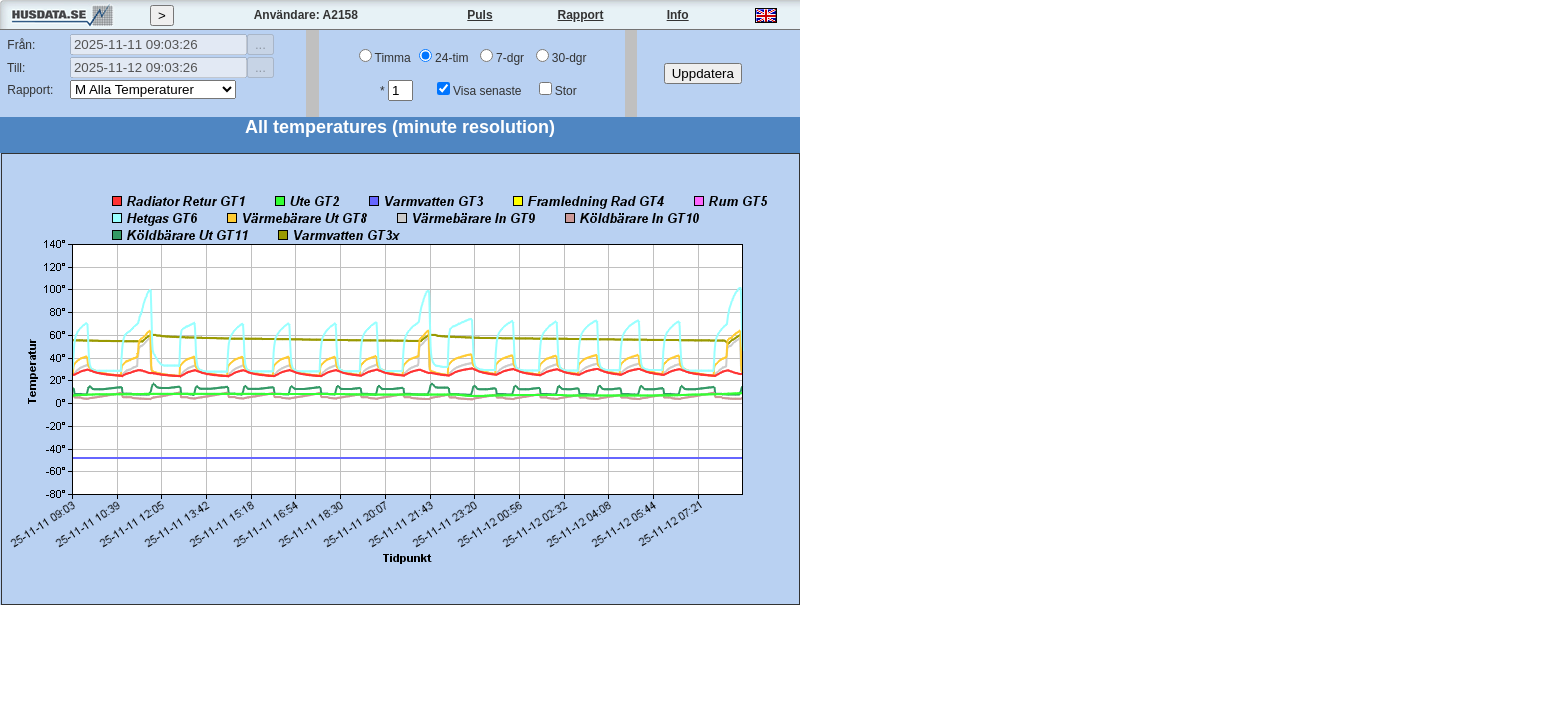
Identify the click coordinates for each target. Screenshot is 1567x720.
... (260, 44)
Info (678, 15)
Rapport (581, 15)
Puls (479, 15)
